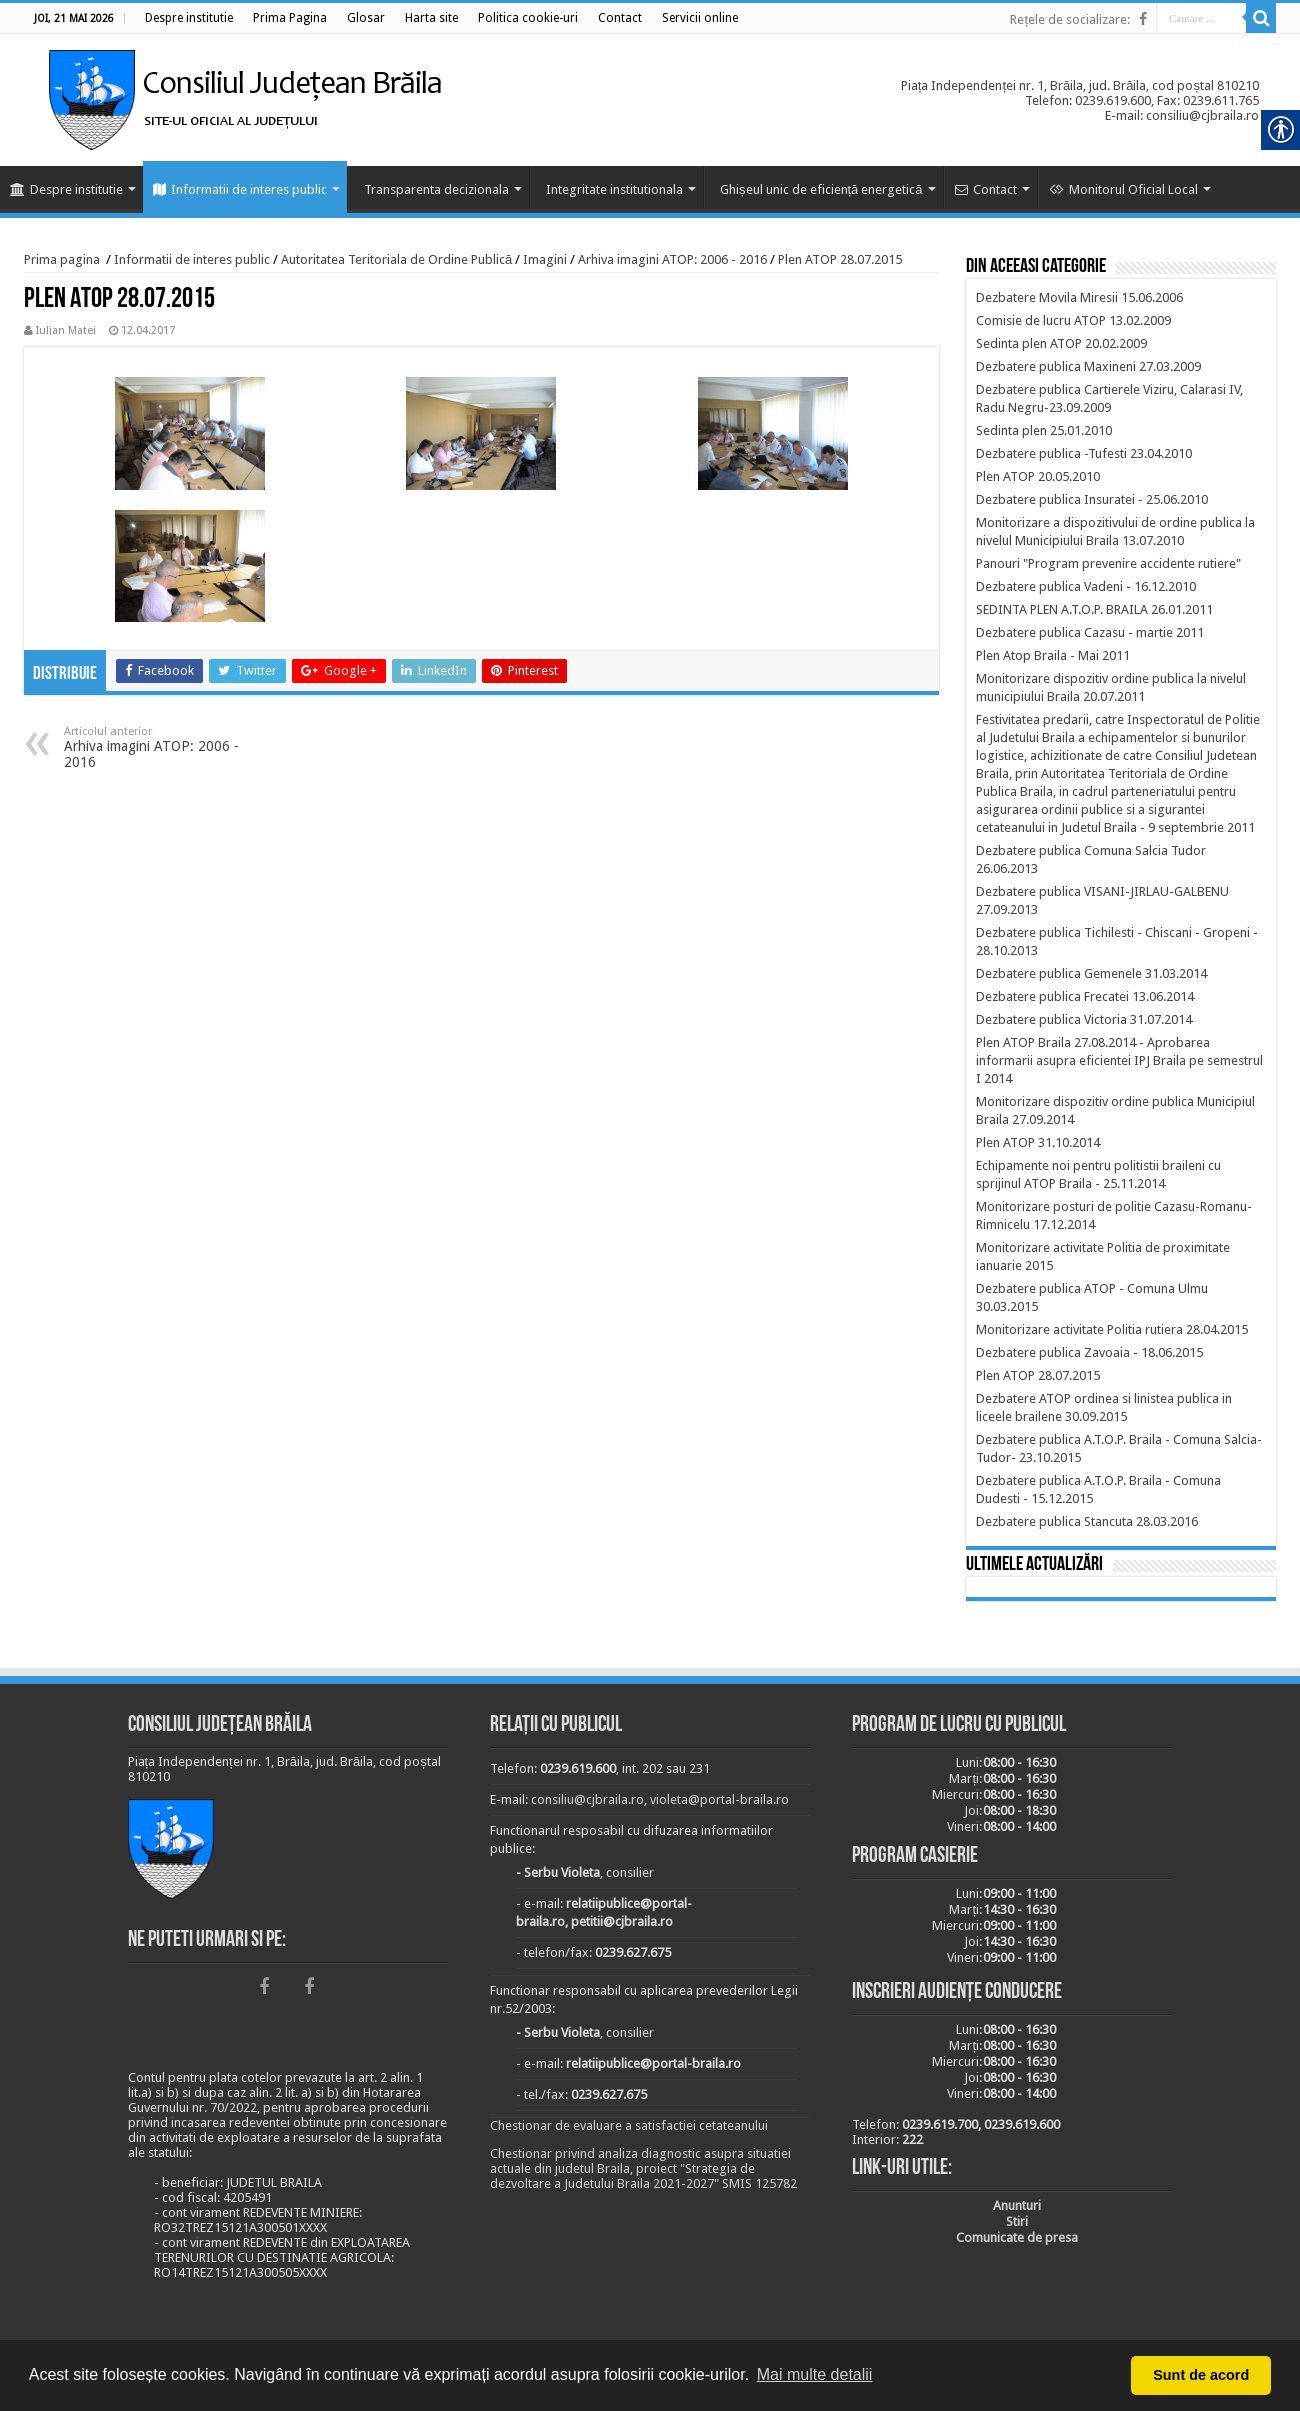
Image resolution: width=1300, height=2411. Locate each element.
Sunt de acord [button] (1201, 2375)
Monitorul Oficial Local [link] (1123, 189)
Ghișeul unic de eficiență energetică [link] (821, 189)
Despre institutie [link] (66, 189)
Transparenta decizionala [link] (436, 189)
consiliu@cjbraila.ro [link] (587, 1799)
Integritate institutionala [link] (614, 189)
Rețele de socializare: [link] (1070, 19)
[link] (189, 18)
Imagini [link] (545, 259)
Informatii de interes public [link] (240, 189)
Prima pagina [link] (62, 259)
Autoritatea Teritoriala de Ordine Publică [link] (396, 259)
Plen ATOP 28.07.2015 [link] (840, 259)
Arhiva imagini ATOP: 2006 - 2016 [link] (672, 259)
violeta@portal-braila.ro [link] (719, 1799)
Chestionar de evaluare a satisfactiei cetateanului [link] (629, 2125)
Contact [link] (986, 189)
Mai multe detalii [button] (815, 2374)
